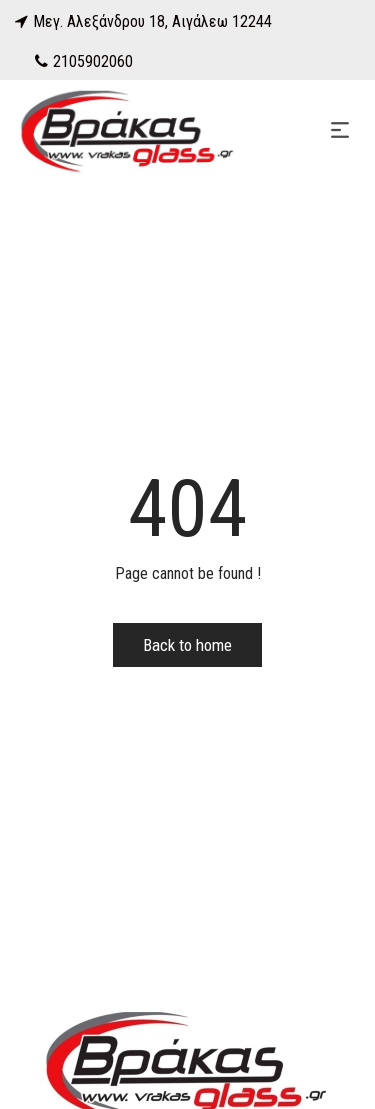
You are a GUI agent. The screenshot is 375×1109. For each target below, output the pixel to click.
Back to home (187, 645)
